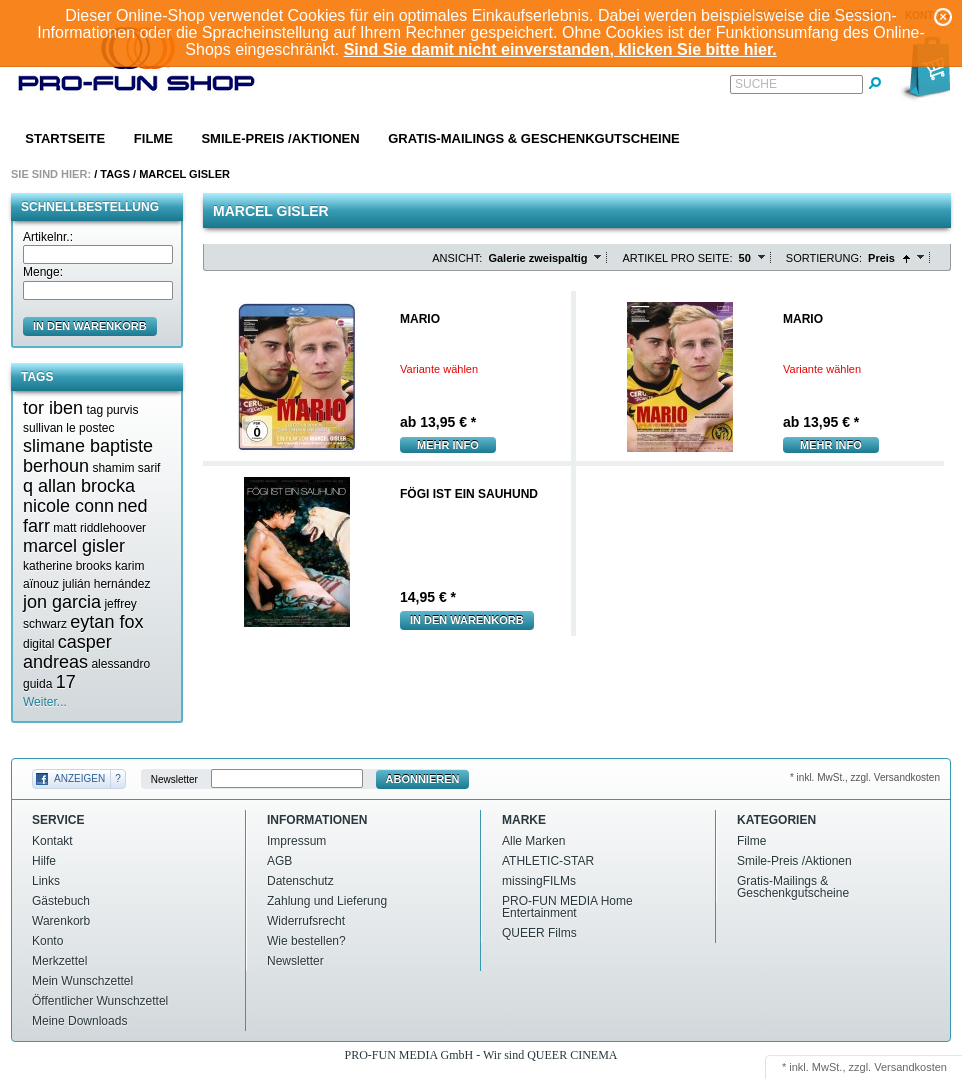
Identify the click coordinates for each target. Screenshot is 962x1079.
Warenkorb (61, 921)
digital (38, 644)
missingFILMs (539, 881)
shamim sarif (126, 468)
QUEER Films (539, 933)
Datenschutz (300, 881)
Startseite (65, 138)
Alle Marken (533, 841)
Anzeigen (79, 778)
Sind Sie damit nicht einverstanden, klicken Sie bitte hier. (560, 49)
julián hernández (106, 584)
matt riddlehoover (99, 528)
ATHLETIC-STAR (548, 861)
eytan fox (106, 622)
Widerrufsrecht (306, 921)
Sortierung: (824, 258)
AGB (279, 861)
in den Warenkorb (90, 326)
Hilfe (44, 861)
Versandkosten (910, 1067)
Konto (47, 941)
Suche (756, 84)
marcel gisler (74, 546)
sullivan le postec (68, 428)
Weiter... (45, 702)
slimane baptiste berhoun (88, 456)
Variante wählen (439, 369)
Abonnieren (423, 779)
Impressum (296, 841)
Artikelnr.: (48, 237)
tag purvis (112, 410)
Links (46, 881)
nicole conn (68, 506)
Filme (153, 138)
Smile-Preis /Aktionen (280, 138)
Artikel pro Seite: (677, 258)
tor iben (53, 408)
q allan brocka (79, 486)
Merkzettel (59, 961)
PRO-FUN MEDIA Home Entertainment (567, 907)
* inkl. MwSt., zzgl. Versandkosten (865, 777)
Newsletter (174, 779)
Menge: (43, 272)
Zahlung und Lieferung (327, 901)
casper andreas (67, 652)
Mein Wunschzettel (82, 981)
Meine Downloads (79, 1021)
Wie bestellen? (306, 941)
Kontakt (52, 841)
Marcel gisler (184, 174)
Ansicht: (457, 258)
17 (66, 682)
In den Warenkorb (467, 620)
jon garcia (62, 602)
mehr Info (448, 445)
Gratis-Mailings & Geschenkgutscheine (534, 138)
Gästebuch (61, 901)
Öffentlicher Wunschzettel (100, 1001)
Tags (115, 174)
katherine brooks (67, 566)
